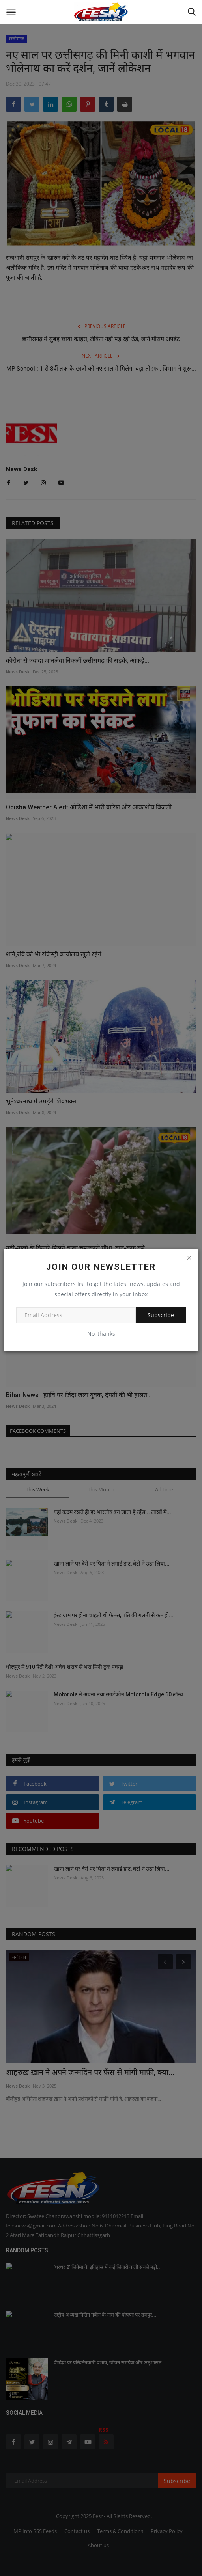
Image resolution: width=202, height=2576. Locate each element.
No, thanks (101, 1333)
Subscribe (161, 1315)
